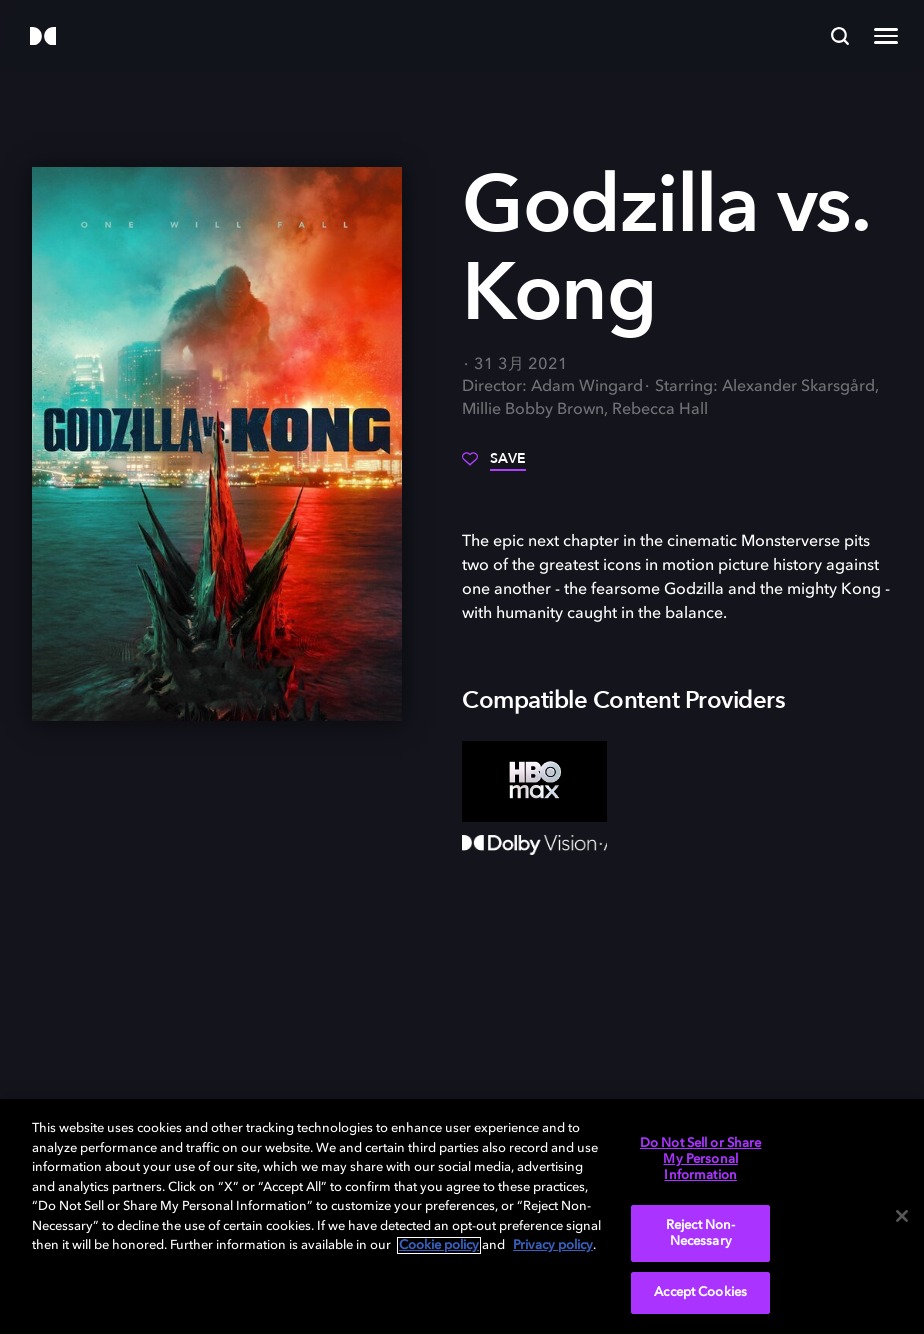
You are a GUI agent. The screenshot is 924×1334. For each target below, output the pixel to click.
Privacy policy (553, 1245)
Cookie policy (439, 1245)
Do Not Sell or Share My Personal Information (701, 1159)
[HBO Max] (534, 781)
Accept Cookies (700, 1292)
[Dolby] (43, 37)
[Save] (494, 466)
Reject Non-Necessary (700, 1233)
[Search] (840, 36)
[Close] (902, 1216)
